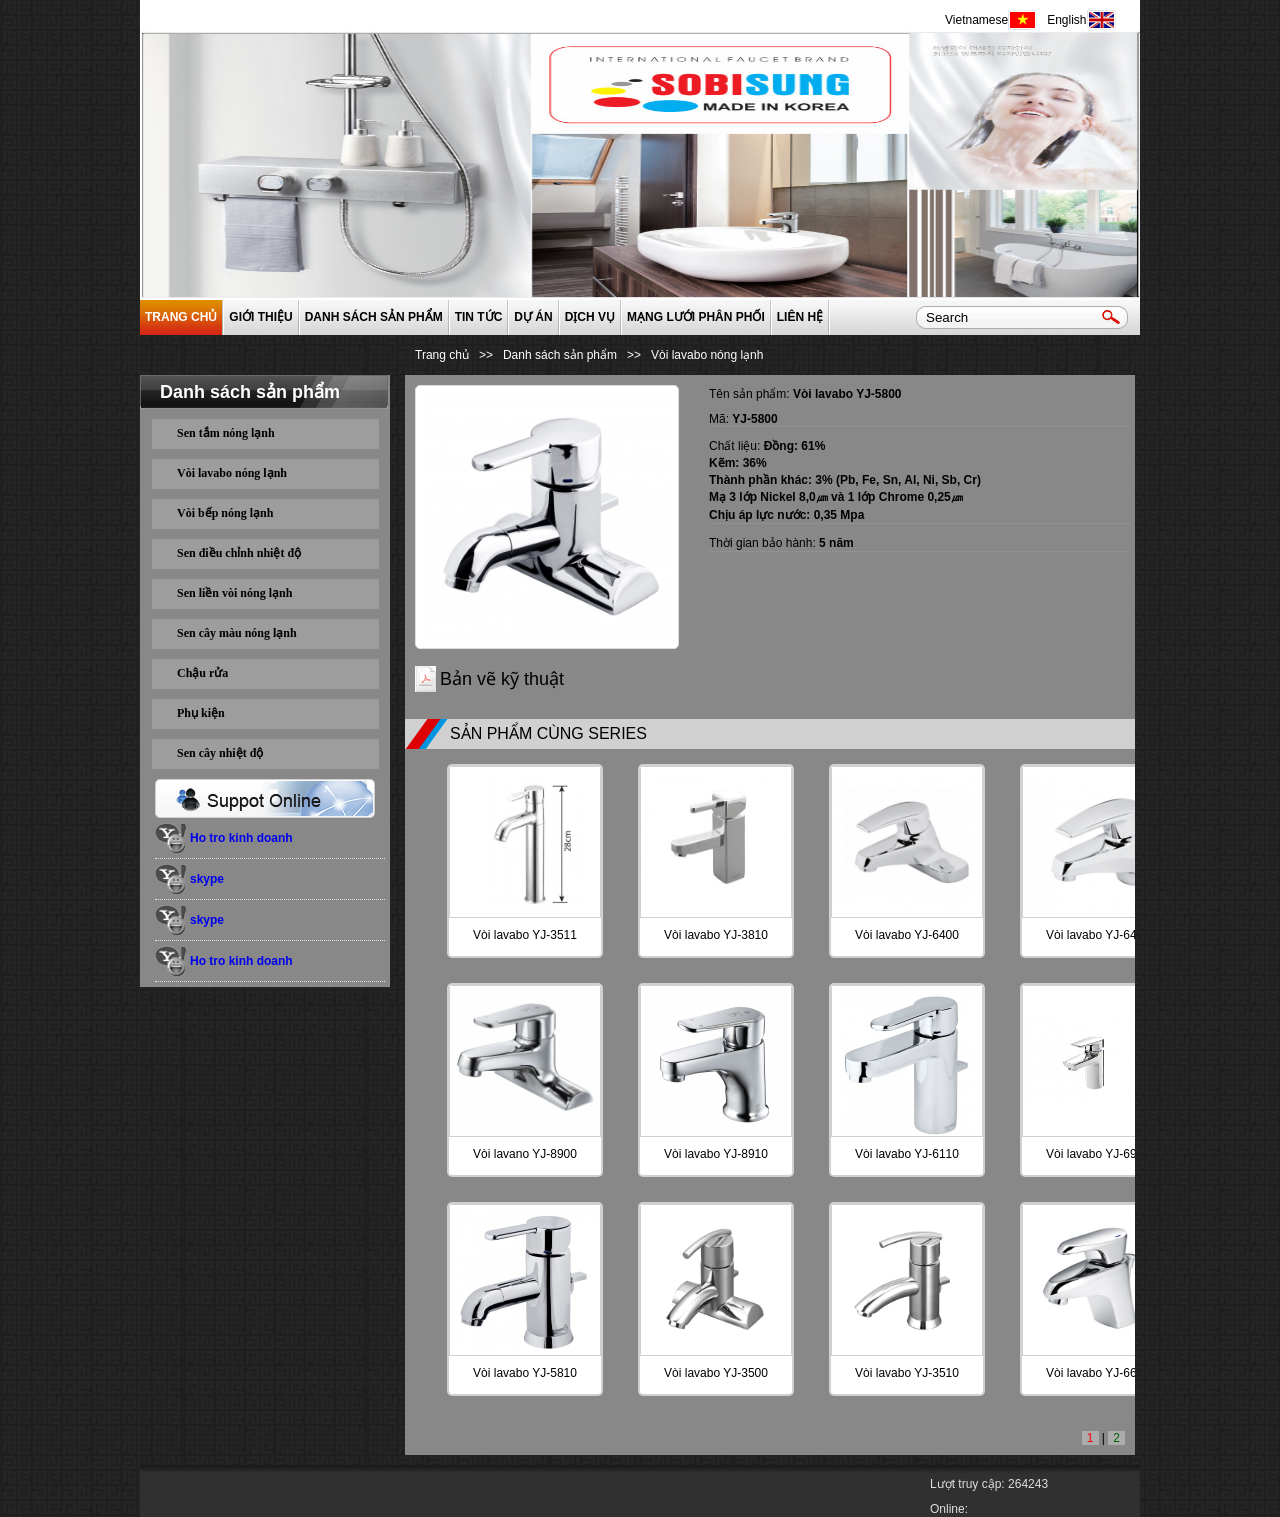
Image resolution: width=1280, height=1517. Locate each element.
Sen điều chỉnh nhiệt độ (239, 553)
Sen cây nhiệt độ (220, 753)
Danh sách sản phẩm (374, 317)
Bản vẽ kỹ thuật (502, 679)
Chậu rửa (202, 673)
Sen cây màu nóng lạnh (237, 633)
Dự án (533, 317)
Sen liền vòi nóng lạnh (234, 593)
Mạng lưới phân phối (696, 317)
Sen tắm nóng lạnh (226, 433)
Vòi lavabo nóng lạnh (232, 473)
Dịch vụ (590, 317)
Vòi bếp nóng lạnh (225, 513)
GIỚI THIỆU (260, 317)
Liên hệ (800, 317)
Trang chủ (181, 317)
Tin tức (479, 317)
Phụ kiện (201, 713)
